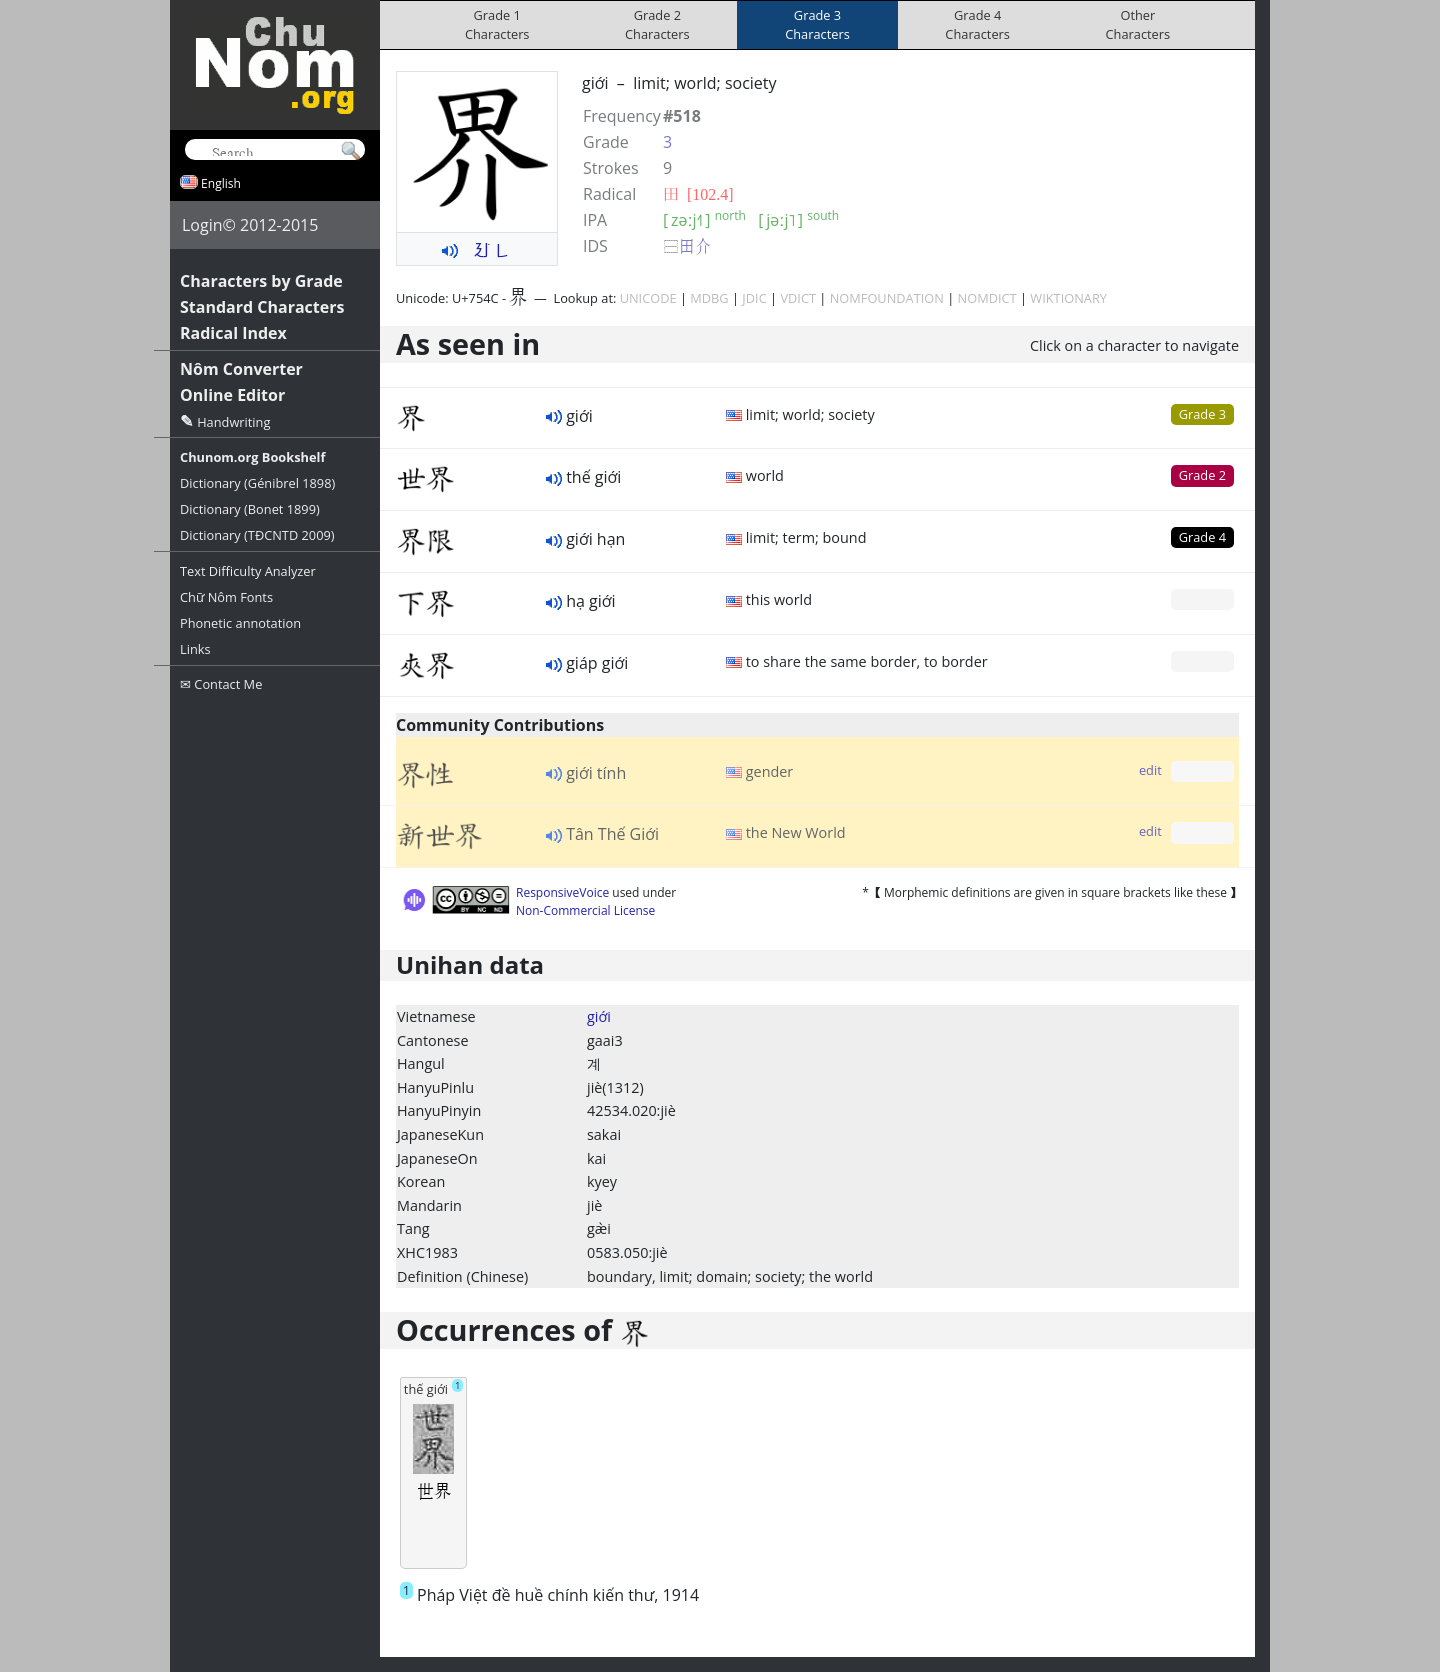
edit (1150, 770)
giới (599, 1016)
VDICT (798, 298)
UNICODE (648, 298)
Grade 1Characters (497, 24)
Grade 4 (1202, 537)
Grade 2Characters (657, 24)
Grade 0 (1202, 599)
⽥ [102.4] (698, 194)
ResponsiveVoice (562, 892)
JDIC (754, 298)
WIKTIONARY (1068, 298)
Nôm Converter (241, 369)
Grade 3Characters (817, 24)
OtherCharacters (1138, 24)
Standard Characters (262, 307)
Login (202, 225)
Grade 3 (1202, 414)
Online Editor (232, 395)
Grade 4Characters (977, 24)
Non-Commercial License (585, 910)
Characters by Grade (261, 281)
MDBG (709, 298)
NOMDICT (987, 298)
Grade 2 (1202, 475)
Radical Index (233, 333)
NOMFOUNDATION (887, 298)
